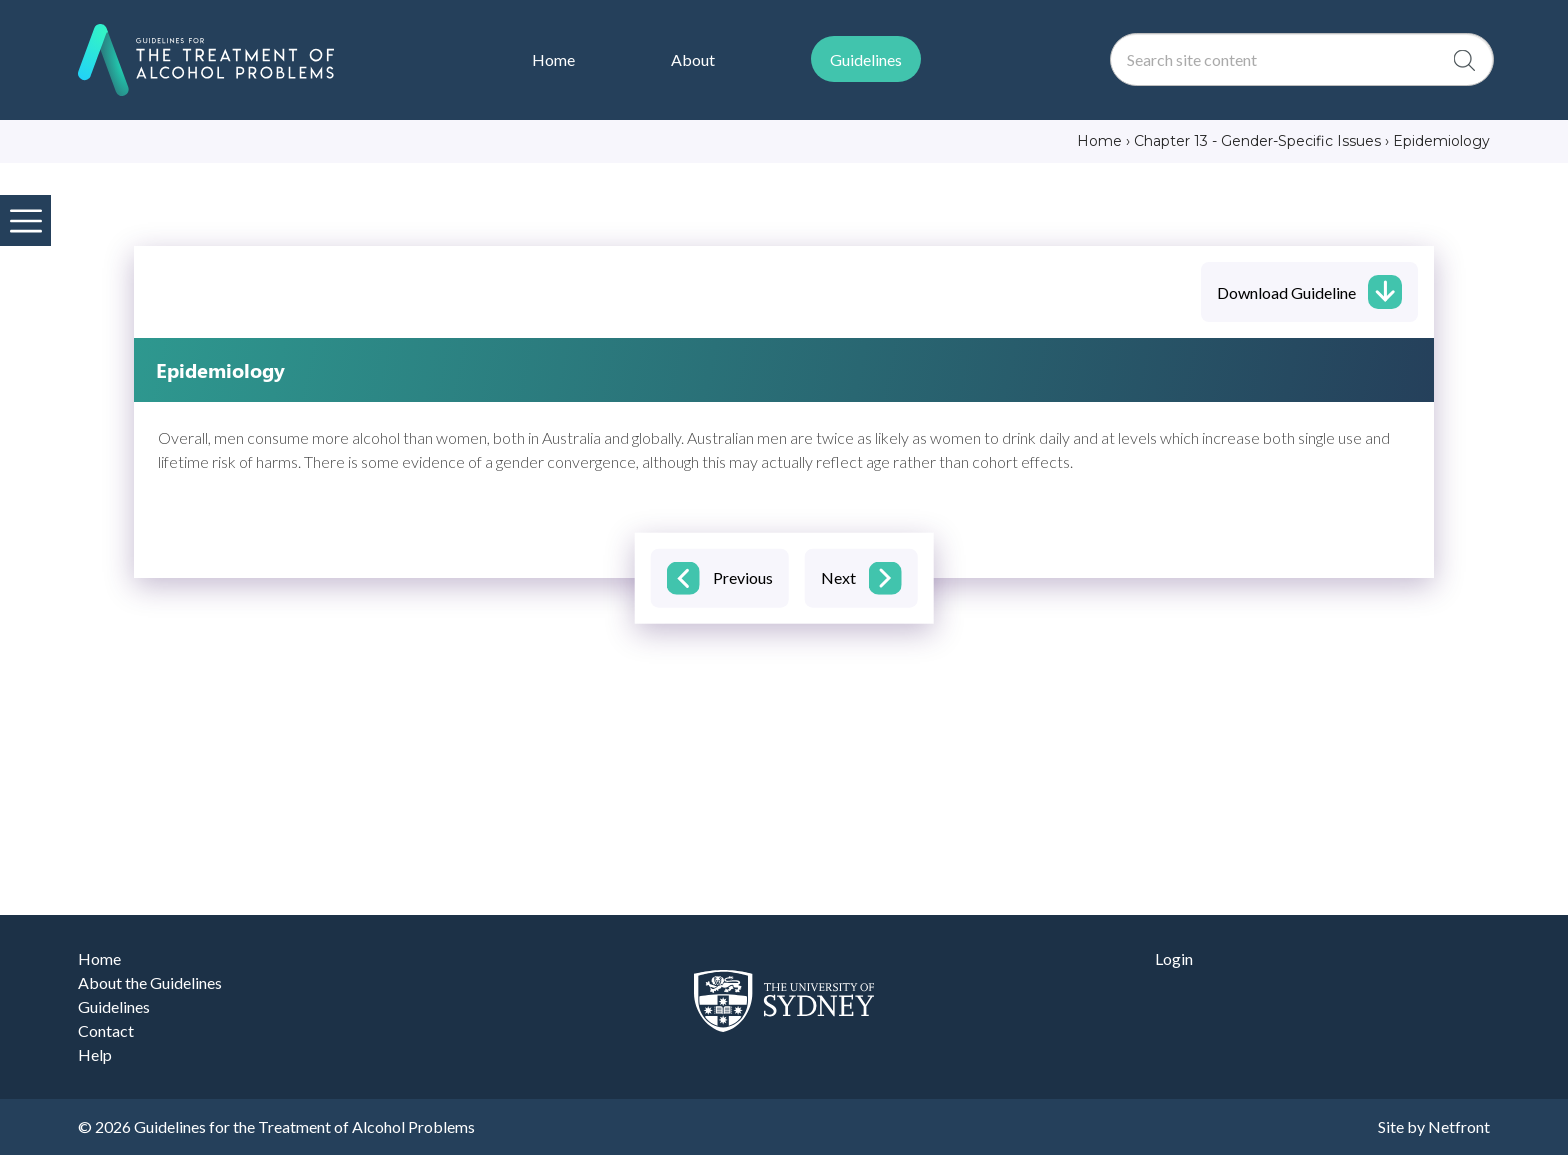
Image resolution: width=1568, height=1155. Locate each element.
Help (95, 1054)
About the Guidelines (150, 982)
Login (1174, 958)
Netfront (1459, 1126)
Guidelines (114, 1006)
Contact (106, 1030)
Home (99, 958)
